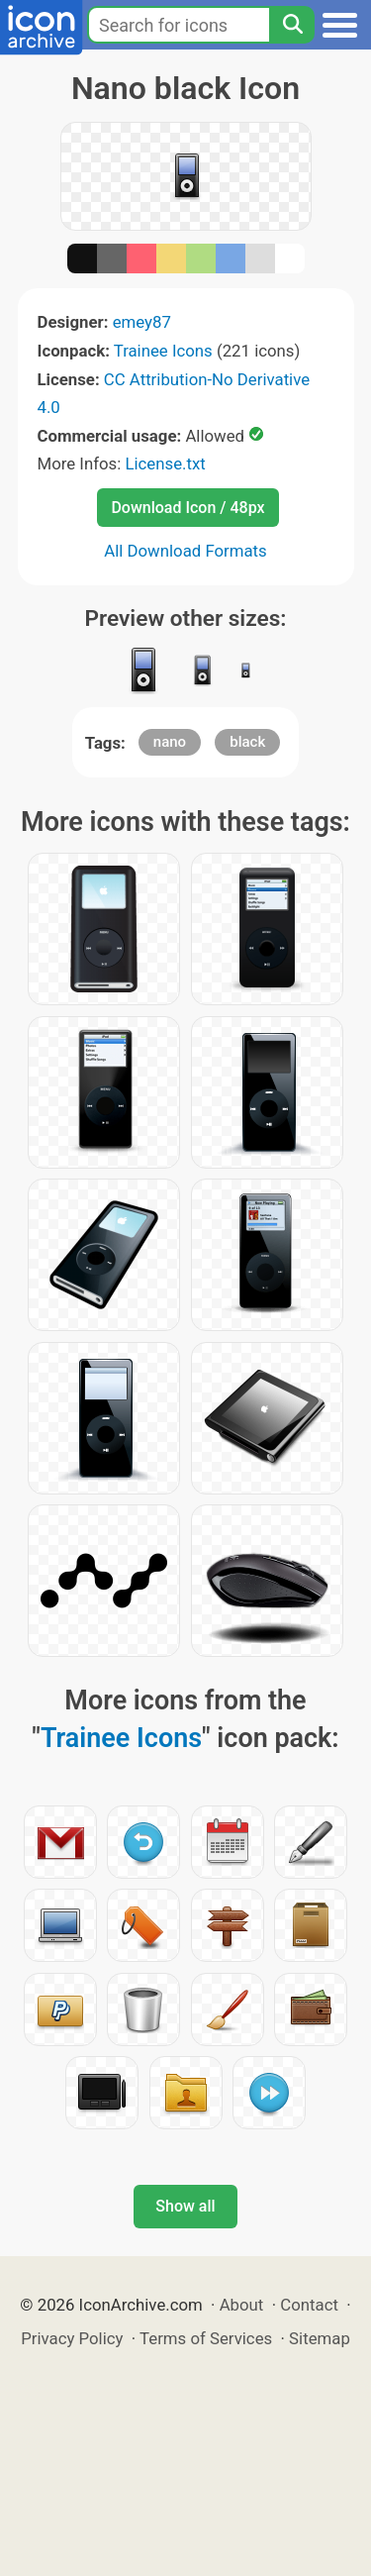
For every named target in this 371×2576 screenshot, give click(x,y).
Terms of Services (205, 2338)
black (247, 742)
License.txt (165, 463)
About (242, 2305)
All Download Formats (185, 551)
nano (169, 742)
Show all (185, 2206)
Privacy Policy (72, 2338)
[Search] (292, 25)
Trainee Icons (163, 351)
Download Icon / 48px (187, 507)
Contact (309, 2305)
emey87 (142, 322)
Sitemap (319, 2338)
